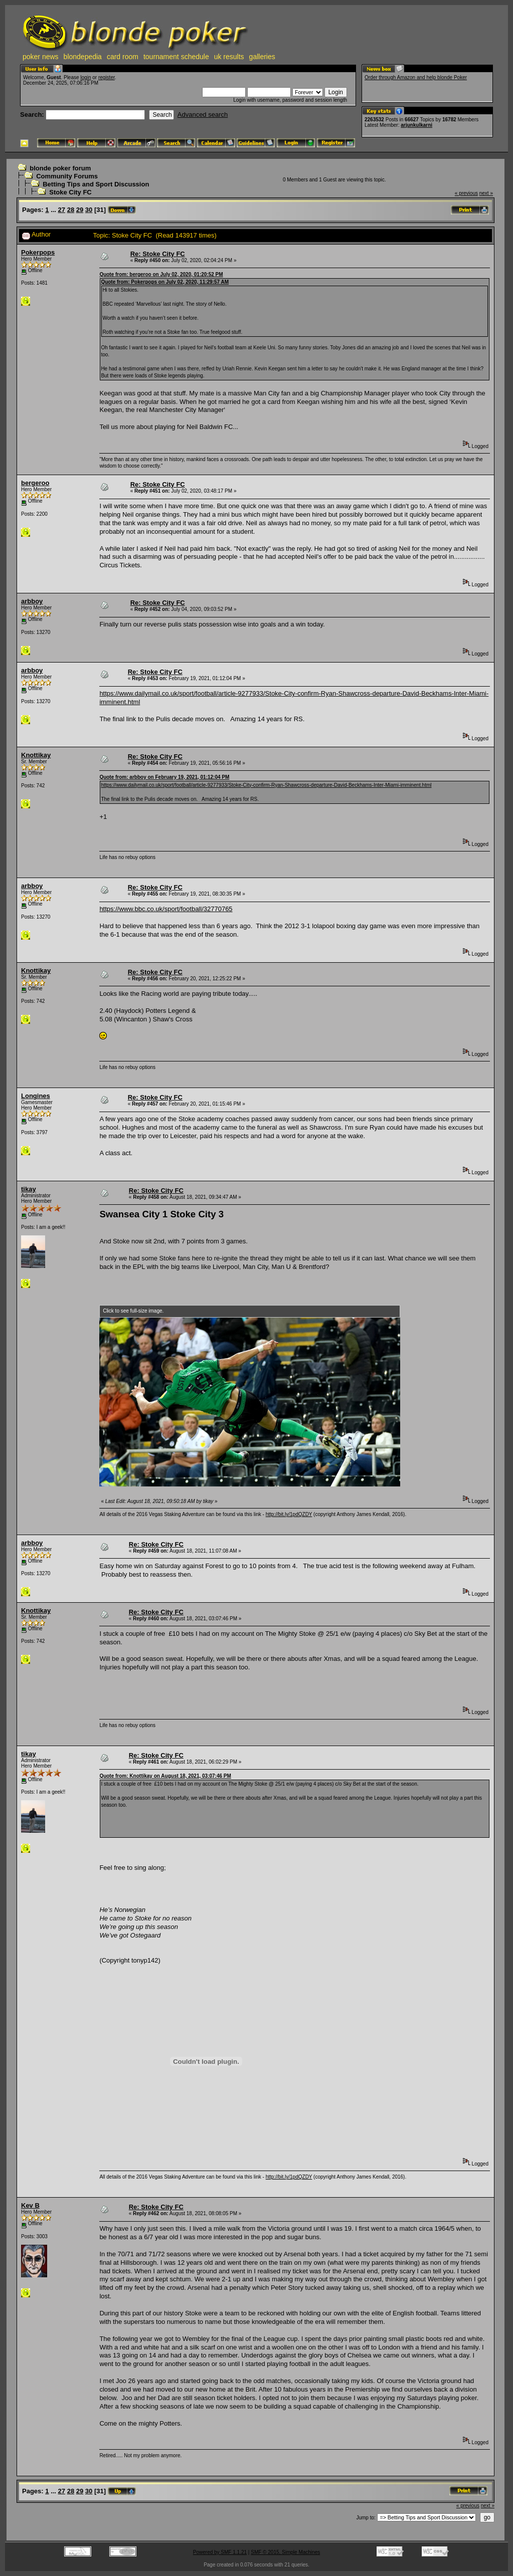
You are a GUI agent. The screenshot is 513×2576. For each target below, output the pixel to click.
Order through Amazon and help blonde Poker (416, 77)
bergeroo (35, 483)
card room (122, 57)
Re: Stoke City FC (157, 254)
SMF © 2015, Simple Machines (285, 2552)
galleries (262, 57)
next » (486, 193)
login (85, 77)
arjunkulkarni (416, 125)
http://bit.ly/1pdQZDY (289, 1514)
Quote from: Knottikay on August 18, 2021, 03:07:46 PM (165, 1776)
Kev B (30, 2205)
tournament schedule (176, 57)
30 (88, 209)
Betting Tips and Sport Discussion (96, 184)
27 (61, 209)
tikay (28, 1189)
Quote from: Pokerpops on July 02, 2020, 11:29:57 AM (165, 282)
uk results (229, 57)
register (106, 77)
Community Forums (67, 176)
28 (70, 209)
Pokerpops (38, 252)
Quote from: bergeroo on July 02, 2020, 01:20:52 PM (161, 274)
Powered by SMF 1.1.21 (220, 2552)
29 (79, 209)
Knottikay (36, 755)
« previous (466, 193)
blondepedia (83, 57)
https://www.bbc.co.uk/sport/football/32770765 (165, 909)
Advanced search (203, 114)
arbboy (32, 601)
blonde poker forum (60, 168)
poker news (41, 57)
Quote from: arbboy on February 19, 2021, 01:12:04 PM (164, 777)
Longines (35, 1096)
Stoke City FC (70, 192)
